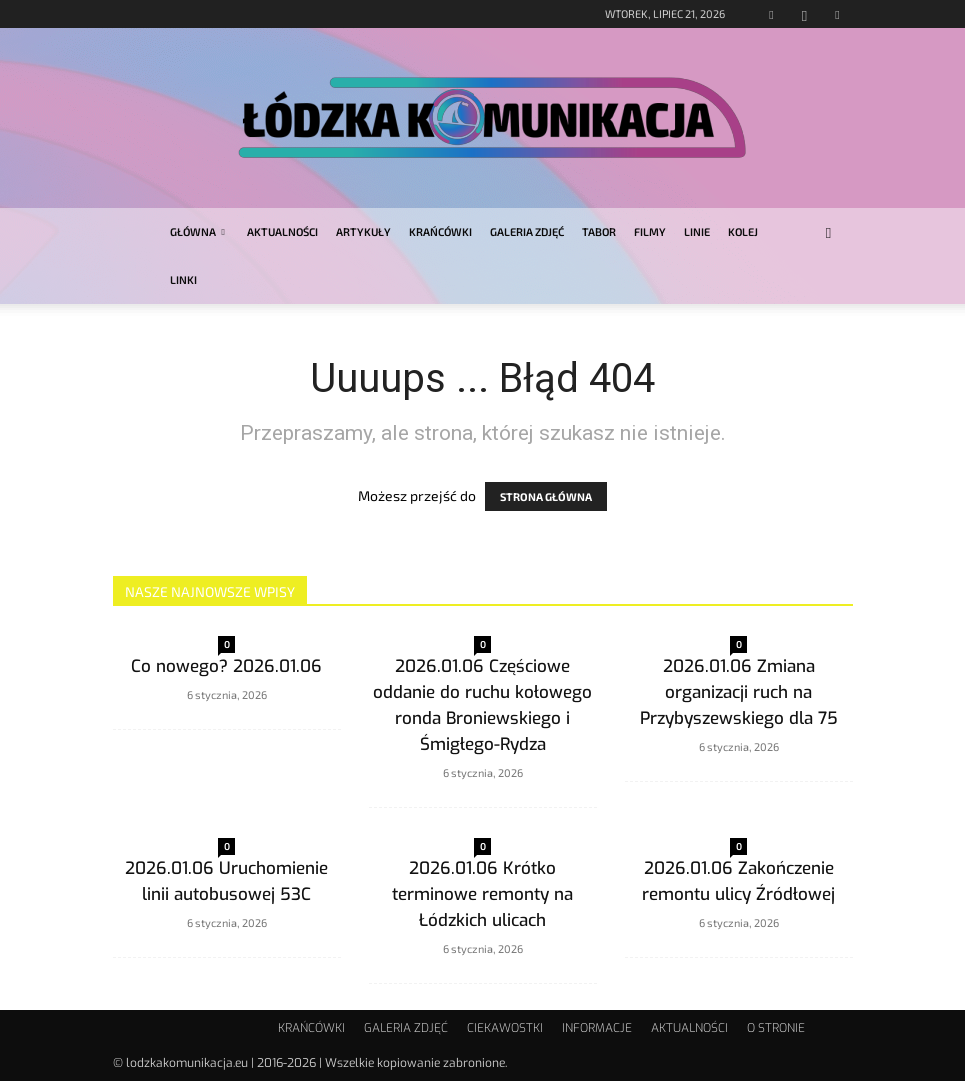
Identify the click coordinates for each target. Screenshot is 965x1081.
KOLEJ (743, 231)
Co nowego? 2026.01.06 (226, 666)
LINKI (183, 279)
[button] (829, 232)
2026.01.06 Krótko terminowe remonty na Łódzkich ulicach (482, 894)
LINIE (697, 231)
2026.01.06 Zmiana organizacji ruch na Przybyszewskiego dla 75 (739, 692)
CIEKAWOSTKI (505, 1028)
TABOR (599, 231)
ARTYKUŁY (363, 231)
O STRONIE (776, 1028)
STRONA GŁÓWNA (546, 496)
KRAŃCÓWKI (440, 231)
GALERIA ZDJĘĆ (527, 231)
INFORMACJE (597, 1028)
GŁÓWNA (197, 231)
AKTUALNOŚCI (282, 231)
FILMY (650, 231)
